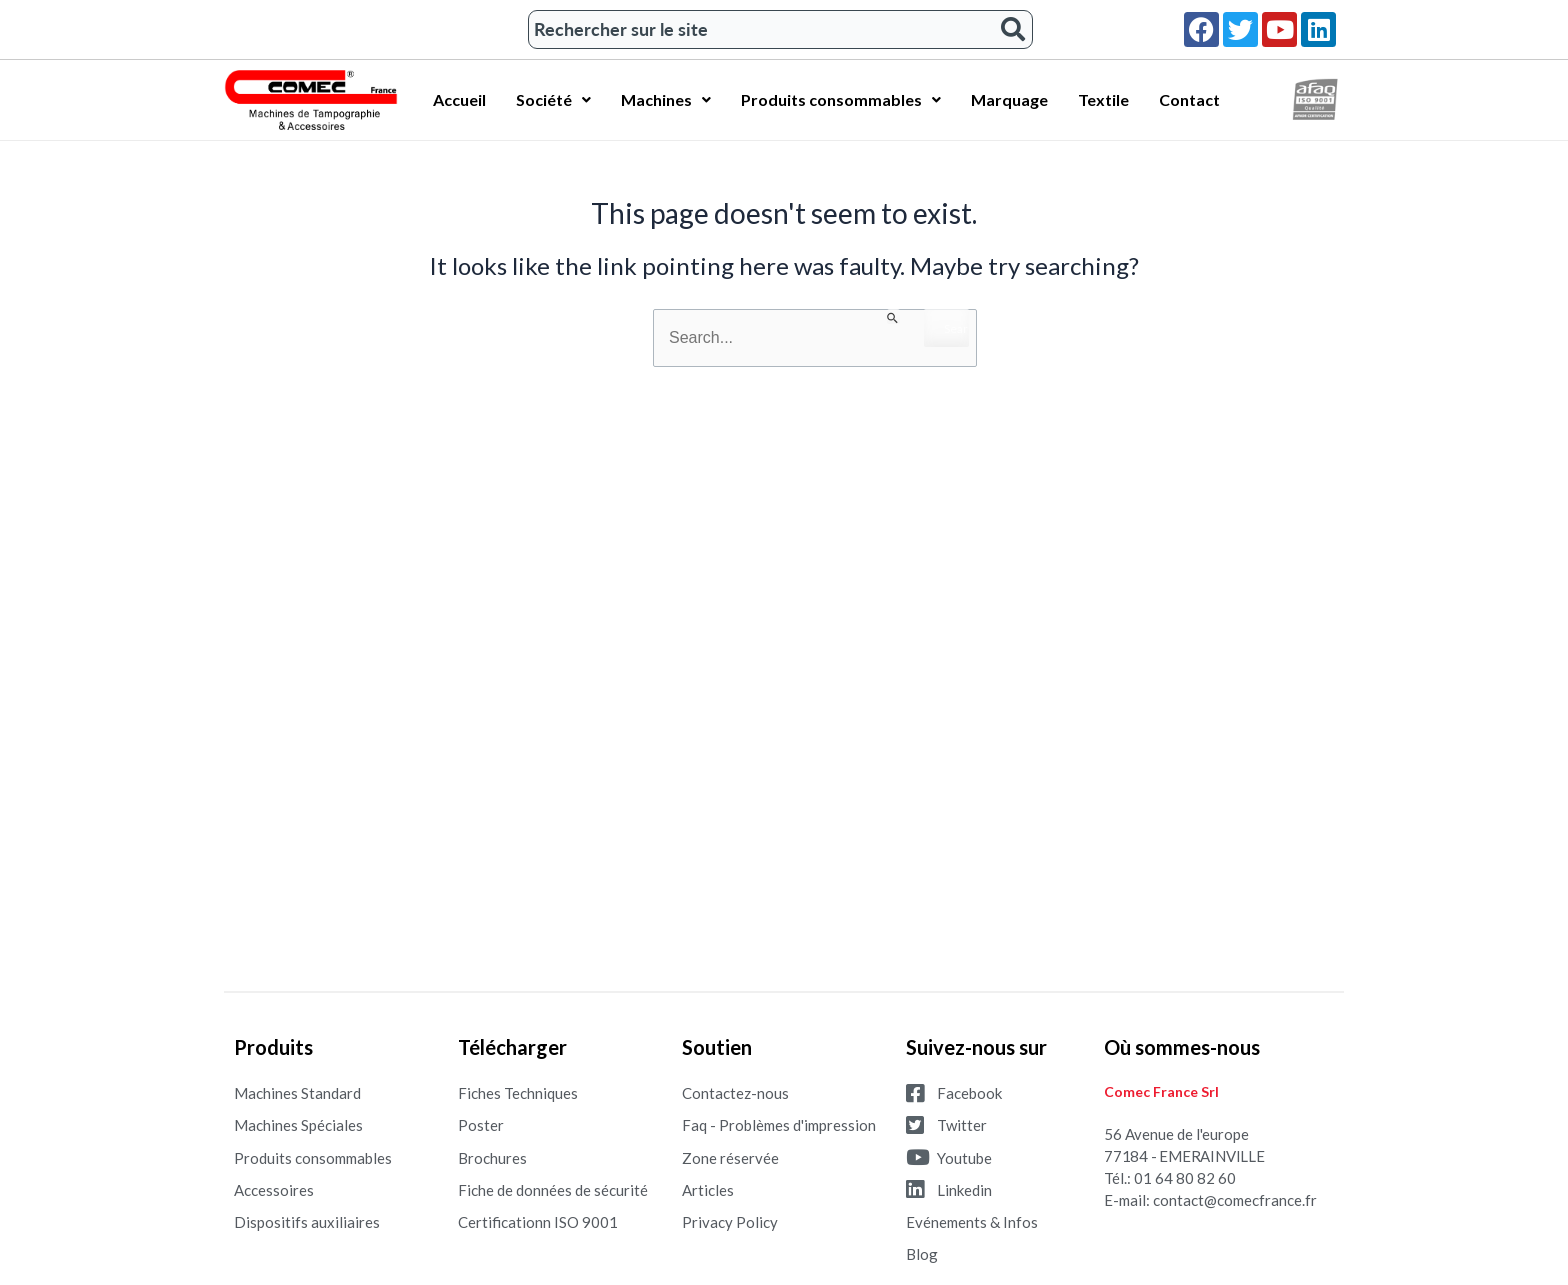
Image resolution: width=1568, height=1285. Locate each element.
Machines (666, 99)
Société (553, 99)
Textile (1103, 99)
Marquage (1009, 99)
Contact (1189, 99)
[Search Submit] (893, 316)
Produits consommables (841, 99)
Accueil (459, 99)
